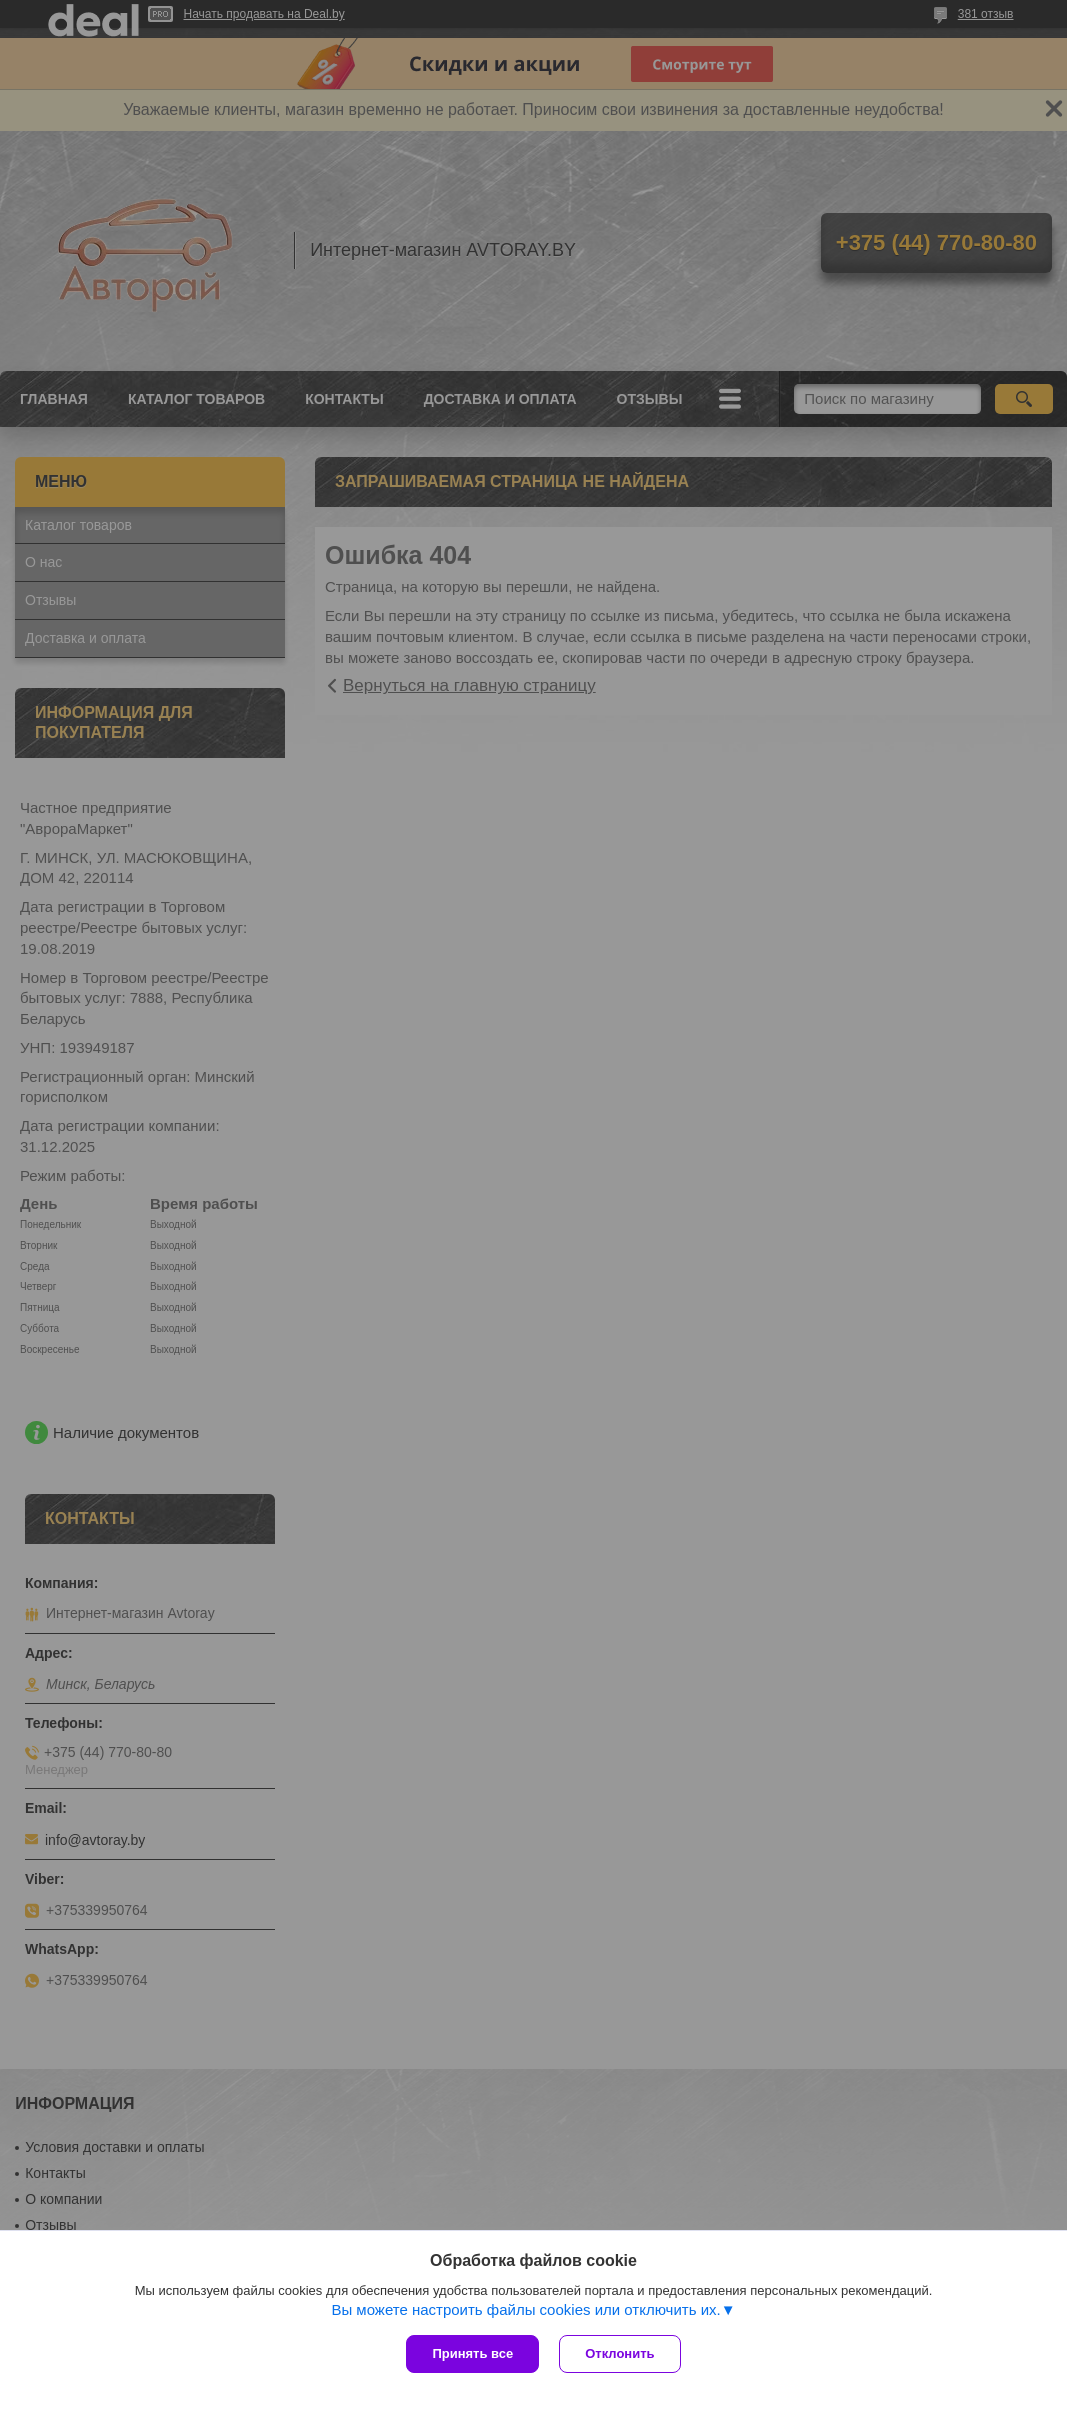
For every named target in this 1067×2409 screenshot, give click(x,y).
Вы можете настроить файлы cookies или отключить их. (525, 2309)
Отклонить (619, 2353)
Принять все (472, 2353)
